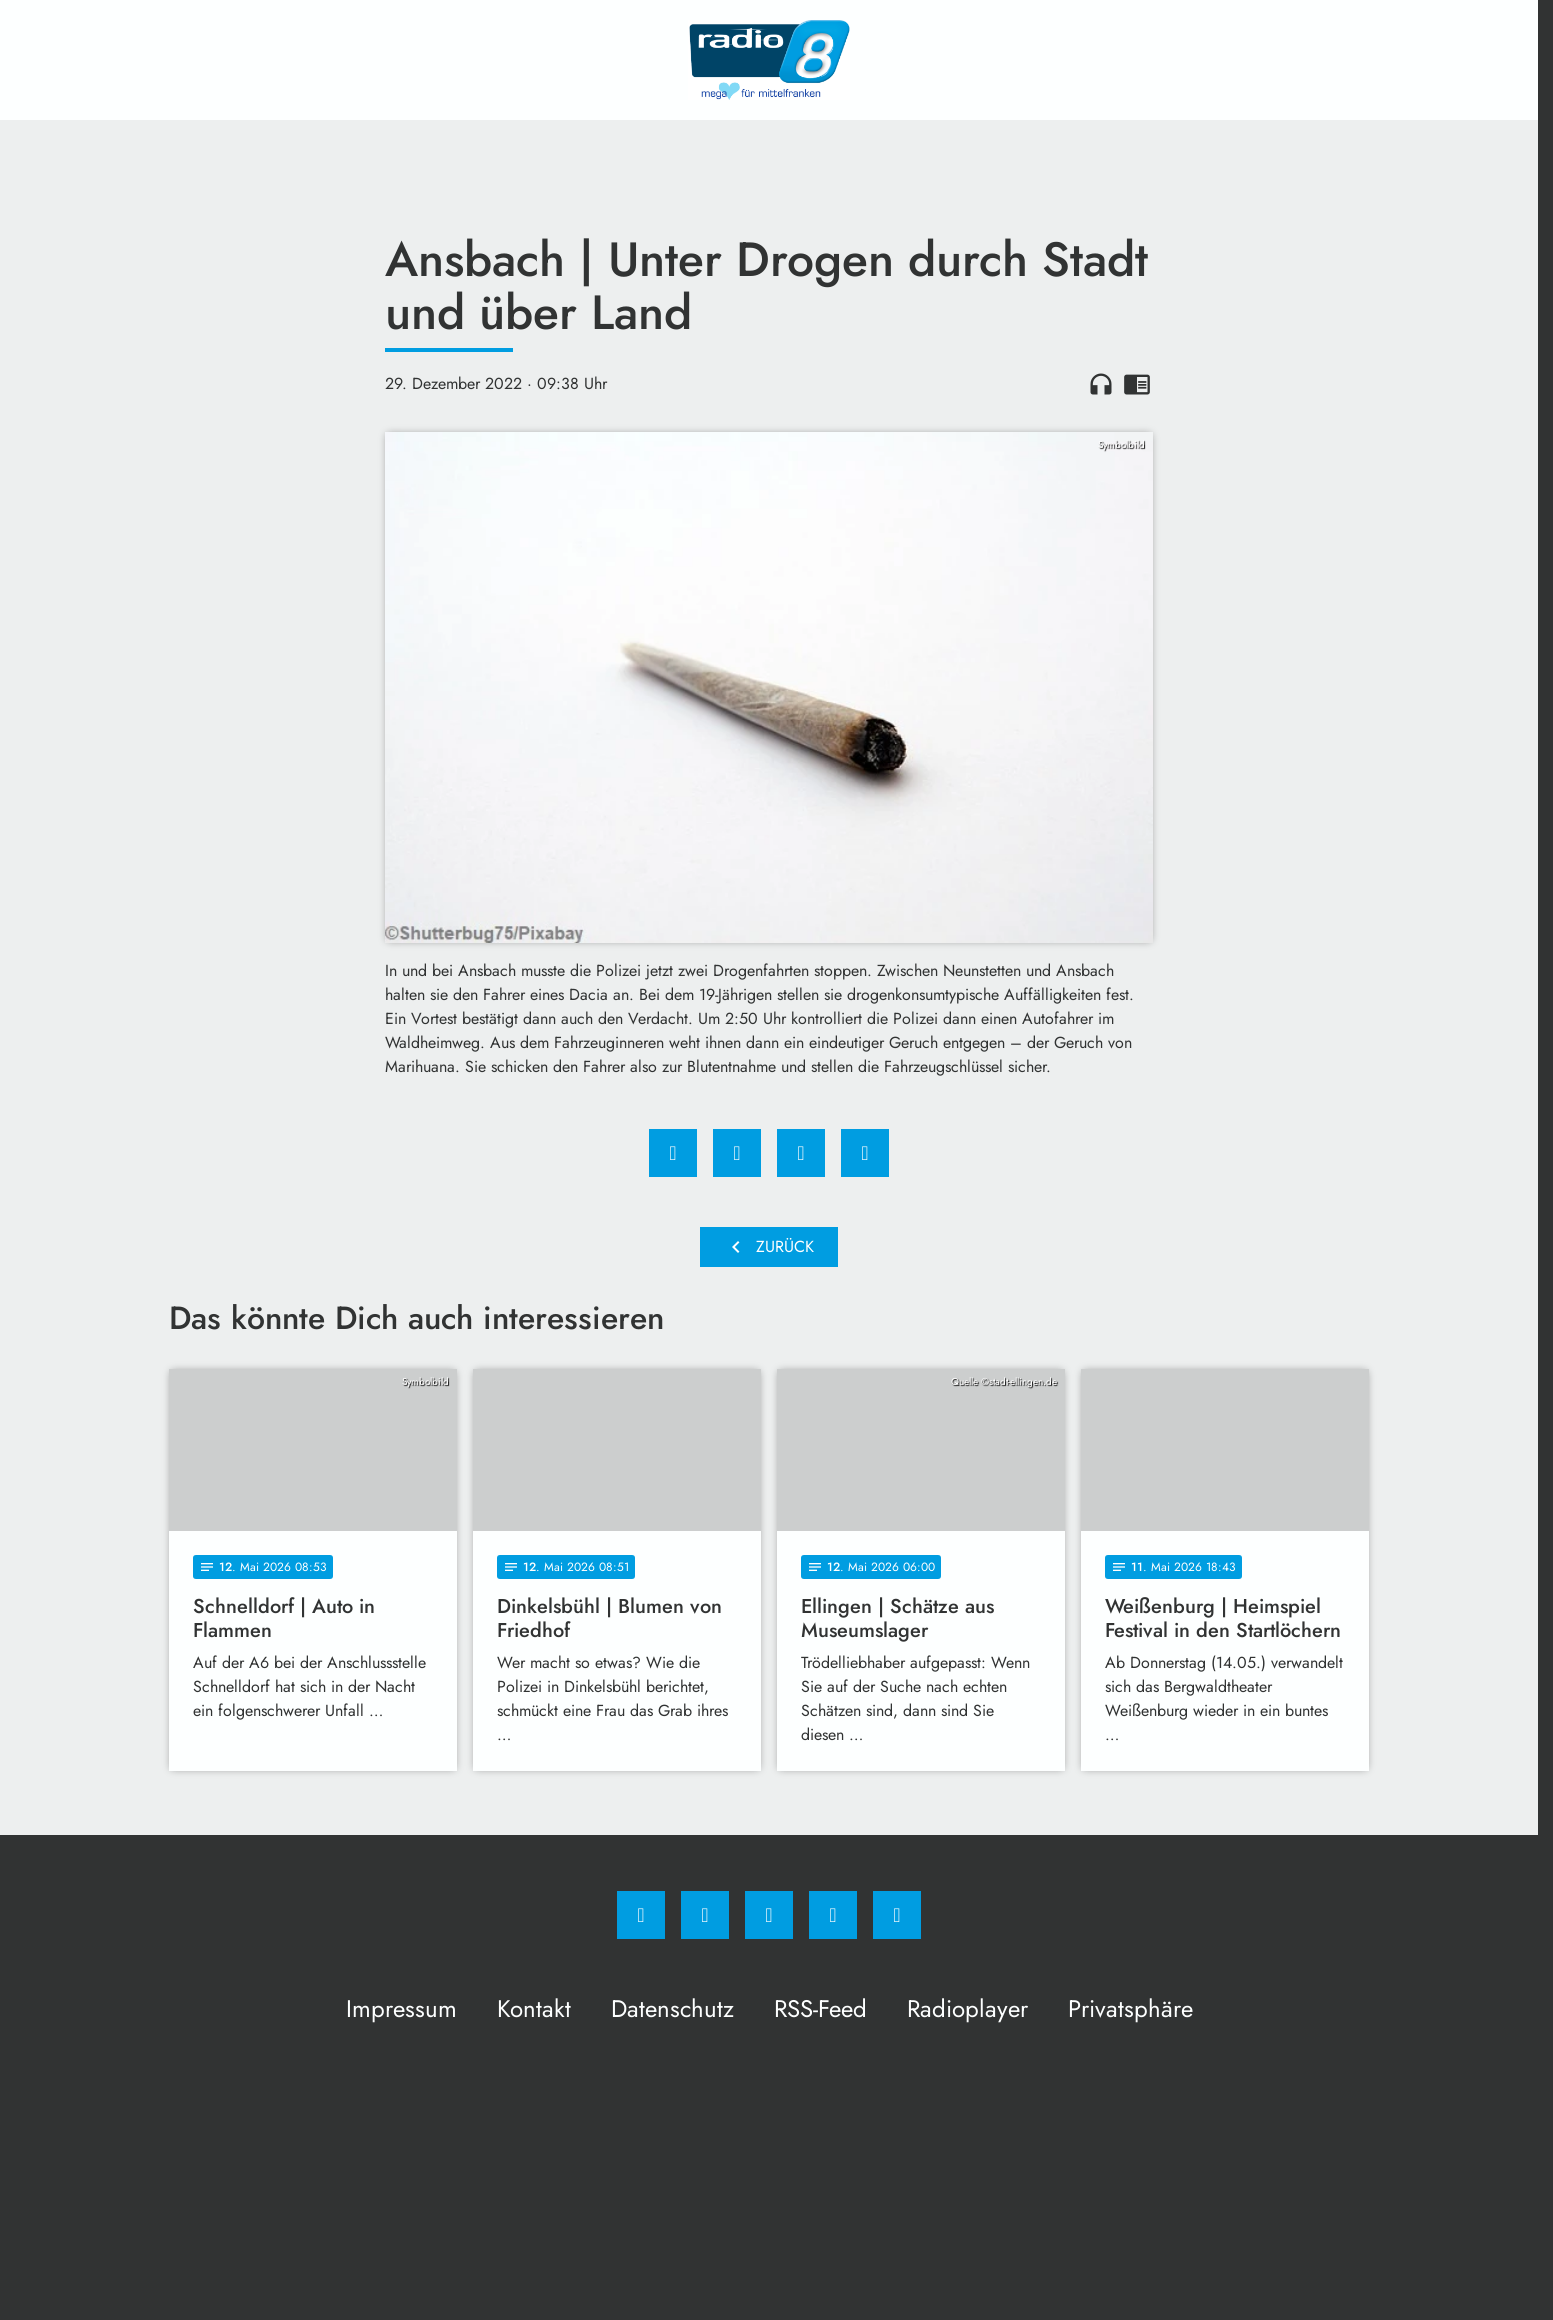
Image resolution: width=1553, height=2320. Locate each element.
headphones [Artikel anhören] (1101, 384)
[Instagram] (705, 1915)
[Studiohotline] (833, 1915)
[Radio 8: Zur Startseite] (769, 60)
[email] (897, 1915)
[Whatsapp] (769, 1915)
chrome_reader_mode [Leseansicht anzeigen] (1137, 384)
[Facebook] (641, 1915)
